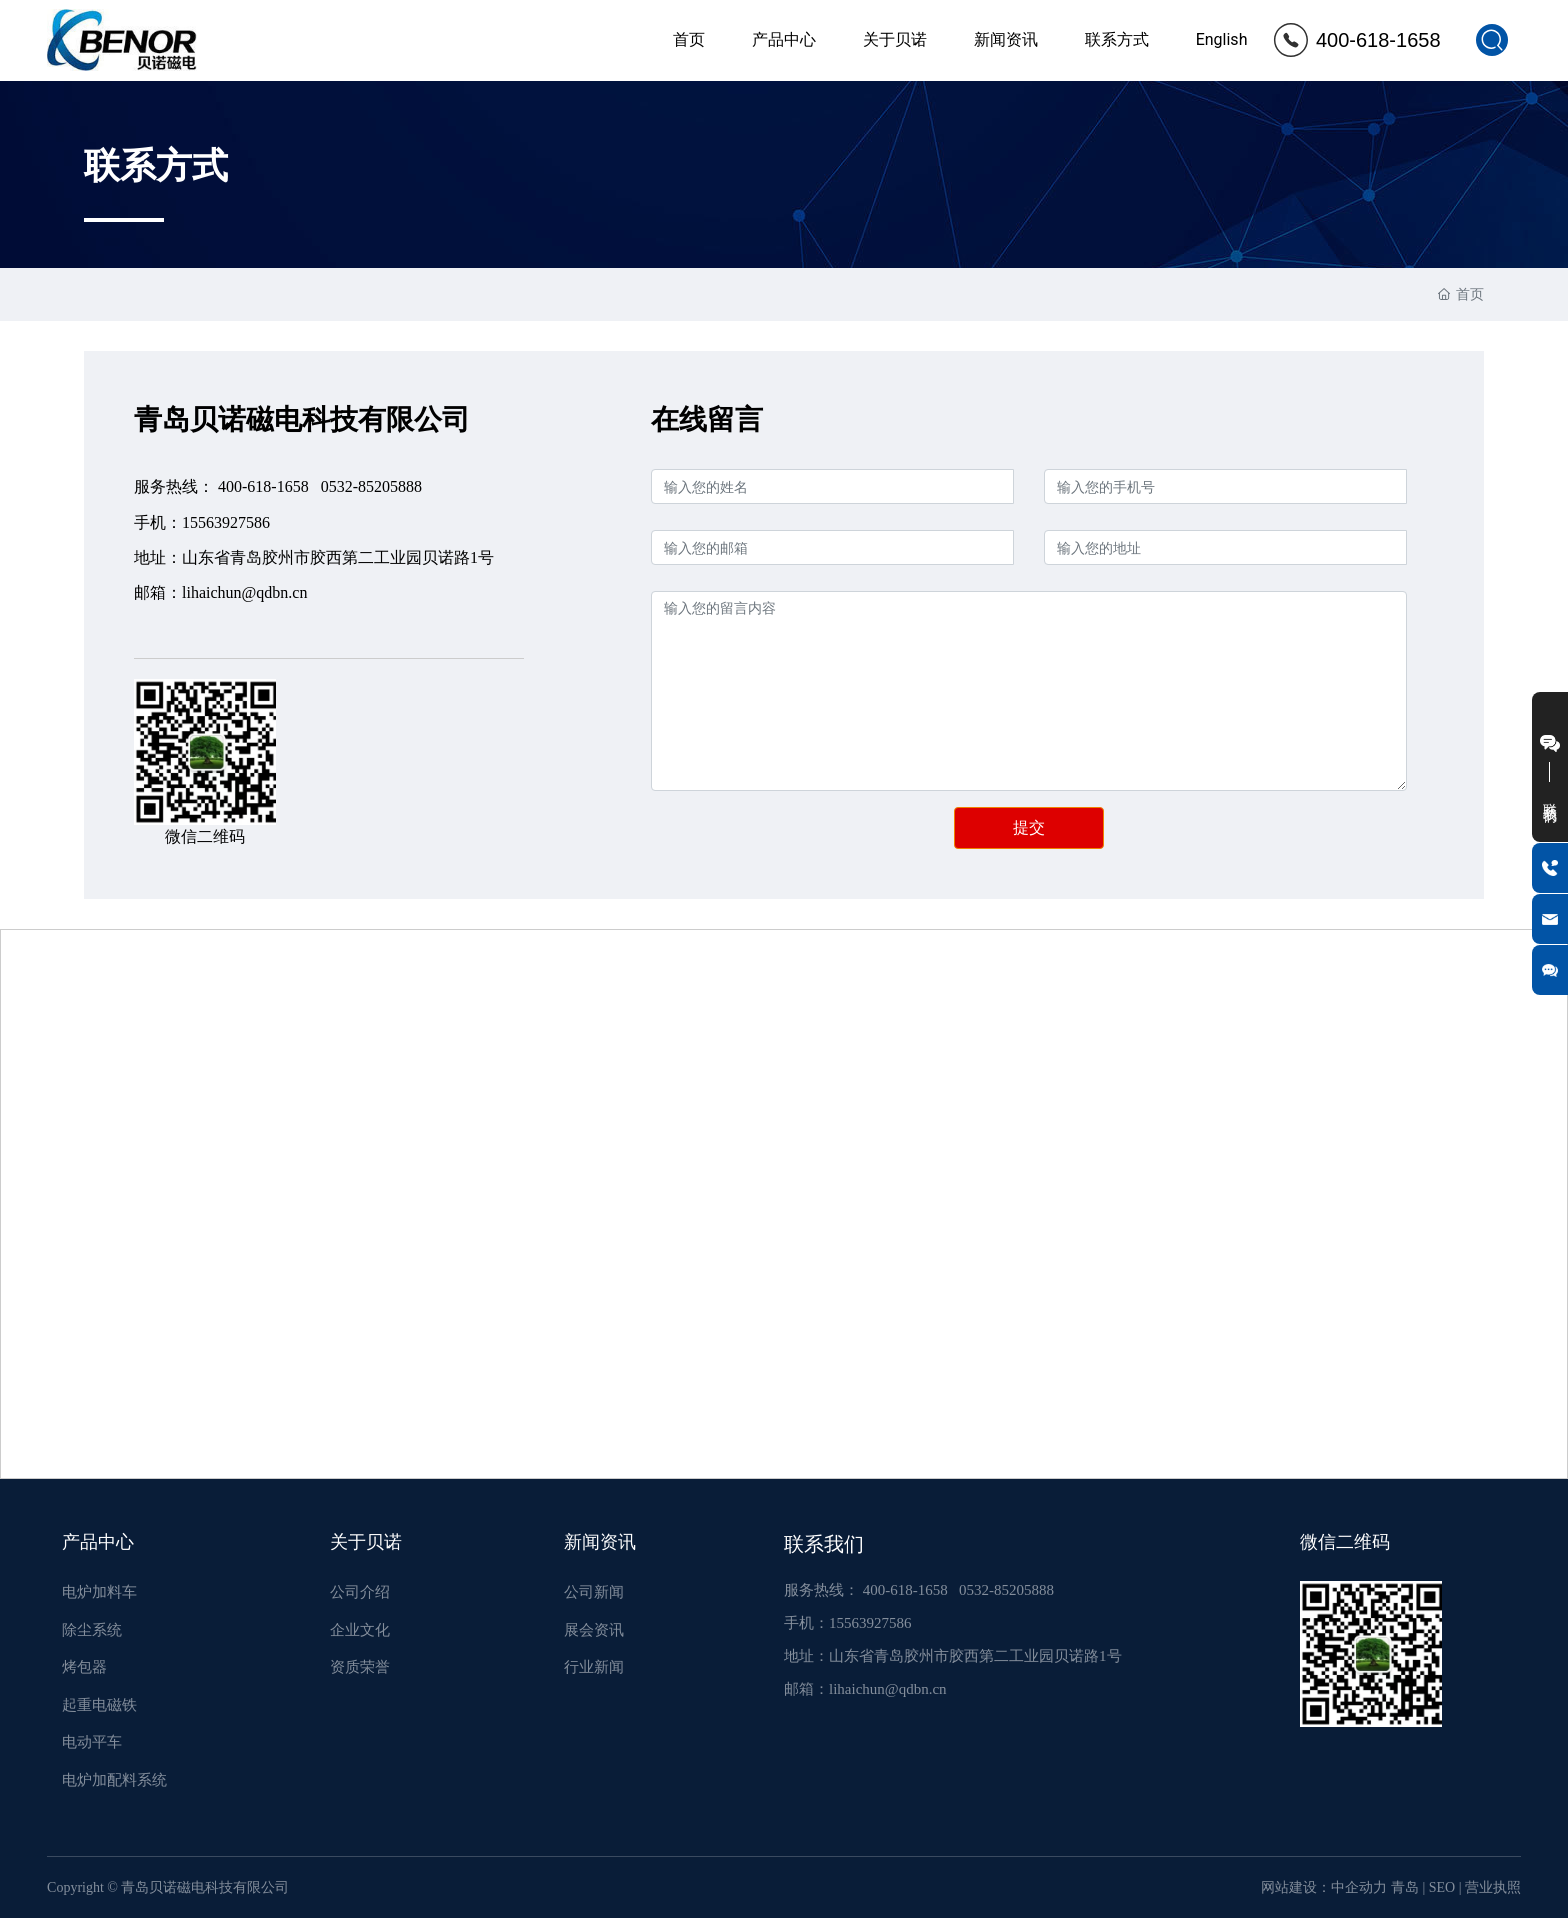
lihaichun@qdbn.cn (244, 592)
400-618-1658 (1378, 40)
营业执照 (1493, 1887)
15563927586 (226, 522)
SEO (1442, 1887)
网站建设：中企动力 (1324, 1887)
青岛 (1405, 1887)
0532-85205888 (371, 486)
